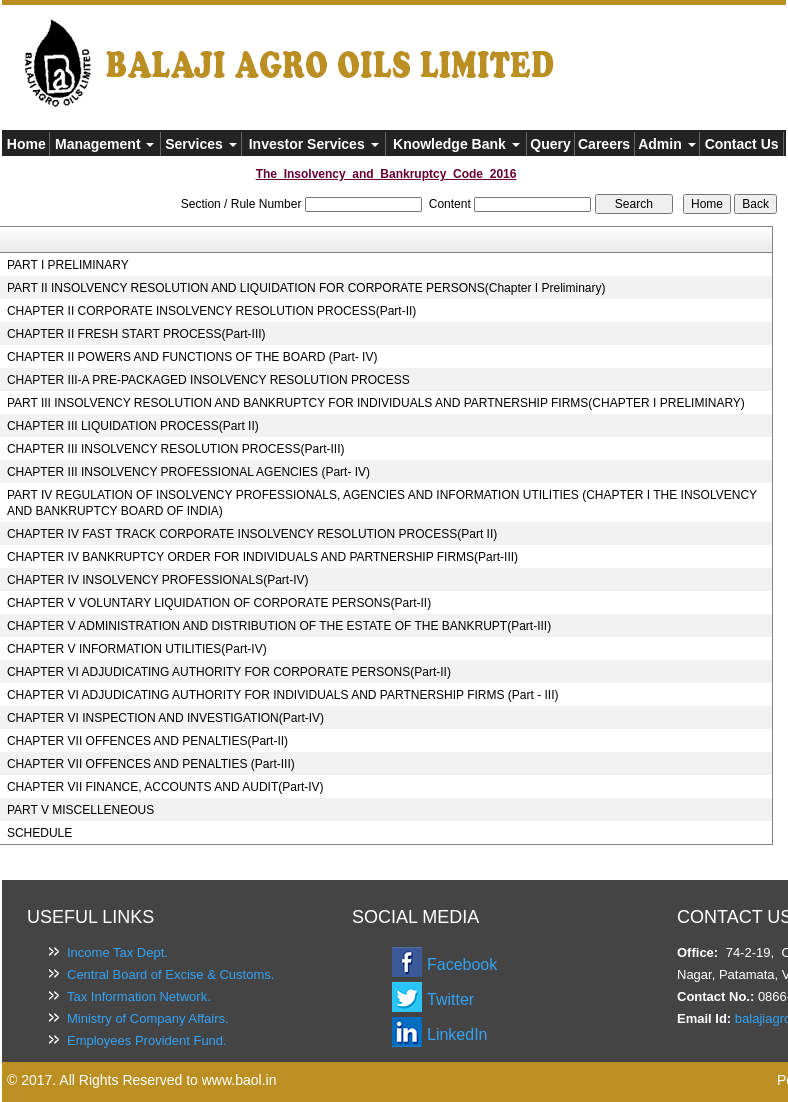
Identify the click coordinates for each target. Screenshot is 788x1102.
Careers (604, 144)
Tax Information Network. (139, 996)
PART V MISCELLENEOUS (80, 810)
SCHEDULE (39, 833)
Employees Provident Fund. (147, 1040)
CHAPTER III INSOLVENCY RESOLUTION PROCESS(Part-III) (176, 449)
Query (550, 144)
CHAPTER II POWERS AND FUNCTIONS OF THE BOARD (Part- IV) (192, 357)
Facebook (462, 964)
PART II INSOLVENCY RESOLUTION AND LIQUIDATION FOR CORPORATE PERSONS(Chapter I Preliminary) (306, 288)
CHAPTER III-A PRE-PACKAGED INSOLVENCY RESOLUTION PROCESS (208, 380)
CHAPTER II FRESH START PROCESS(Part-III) (136, 334)
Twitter (450, 999)
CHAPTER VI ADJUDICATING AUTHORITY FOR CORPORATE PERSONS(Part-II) (229, 672)
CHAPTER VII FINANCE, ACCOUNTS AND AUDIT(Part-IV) (165, 787)
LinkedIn (457, 1034)
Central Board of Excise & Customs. (170, 974)
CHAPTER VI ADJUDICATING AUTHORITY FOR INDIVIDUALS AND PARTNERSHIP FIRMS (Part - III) (283, 695)
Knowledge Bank (456, 144)
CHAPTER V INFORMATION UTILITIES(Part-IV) (137, 649)
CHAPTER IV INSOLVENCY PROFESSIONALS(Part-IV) (158, 580)
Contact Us (742, 144)
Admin (666, 144)
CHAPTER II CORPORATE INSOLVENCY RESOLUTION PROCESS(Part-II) (211, 311)
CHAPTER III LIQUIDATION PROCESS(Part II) (133, 426)
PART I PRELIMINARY (68, 265)
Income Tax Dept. (117, 952)
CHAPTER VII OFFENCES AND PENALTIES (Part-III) (151, 764)
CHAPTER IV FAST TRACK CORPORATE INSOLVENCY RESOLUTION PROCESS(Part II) (252, 534)
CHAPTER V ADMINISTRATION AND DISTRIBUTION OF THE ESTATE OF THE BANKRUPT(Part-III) (279, 626)
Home (26, 144)
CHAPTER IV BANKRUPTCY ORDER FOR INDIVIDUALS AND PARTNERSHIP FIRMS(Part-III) (262, 557)
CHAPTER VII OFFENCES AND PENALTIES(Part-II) (147, 741)
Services (201, 144)
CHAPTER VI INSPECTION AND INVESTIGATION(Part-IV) (165, 718)
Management (104, 144)
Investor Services (314, 144)
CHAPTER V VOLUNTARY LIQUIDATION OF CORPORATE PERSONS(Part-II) (219, 603)
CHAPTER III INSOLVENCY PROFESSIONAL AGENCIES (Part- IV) (188, 472)
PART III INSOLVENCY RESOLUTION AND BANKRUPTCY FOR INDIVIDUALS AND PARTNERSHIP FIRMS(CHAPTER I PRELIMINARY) (376, 403)
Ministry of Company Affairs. (148, 1018)
